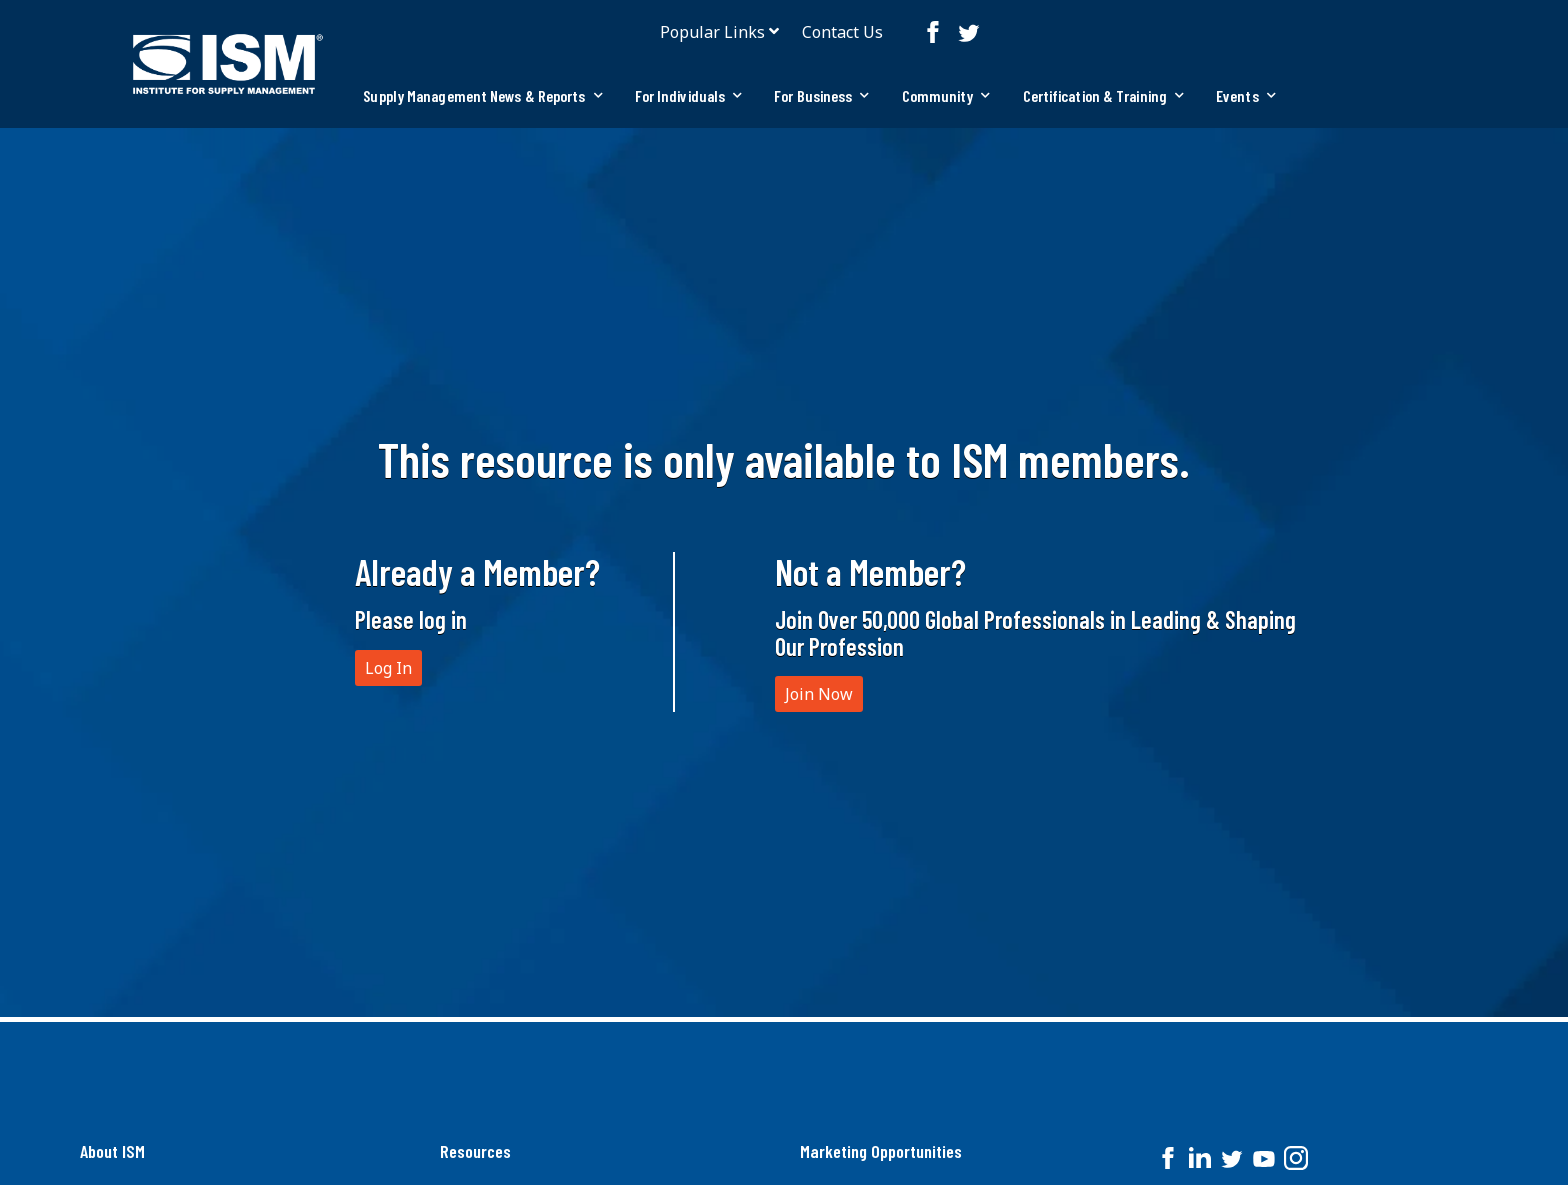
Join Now (819, 694)
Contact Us (842, 32)
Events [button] (1246, 95)
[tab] (482, 96)
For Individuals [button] (689, 95)
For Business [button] (821, 95)
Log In (388, 668)
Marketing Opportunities (881, 1151)
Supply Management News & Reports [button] (482, 95)
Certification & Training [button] (1104, 95)
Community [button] (946, 95)
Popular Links (712, 32)
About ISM (112, 1151)
